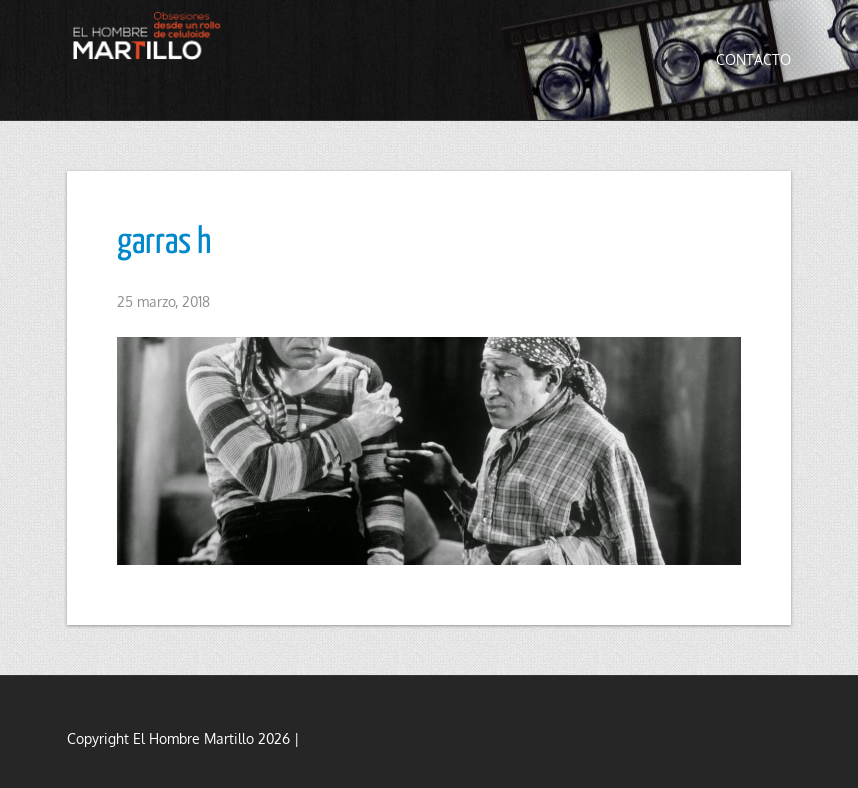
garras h (164, 243)
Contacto (753, 59)
